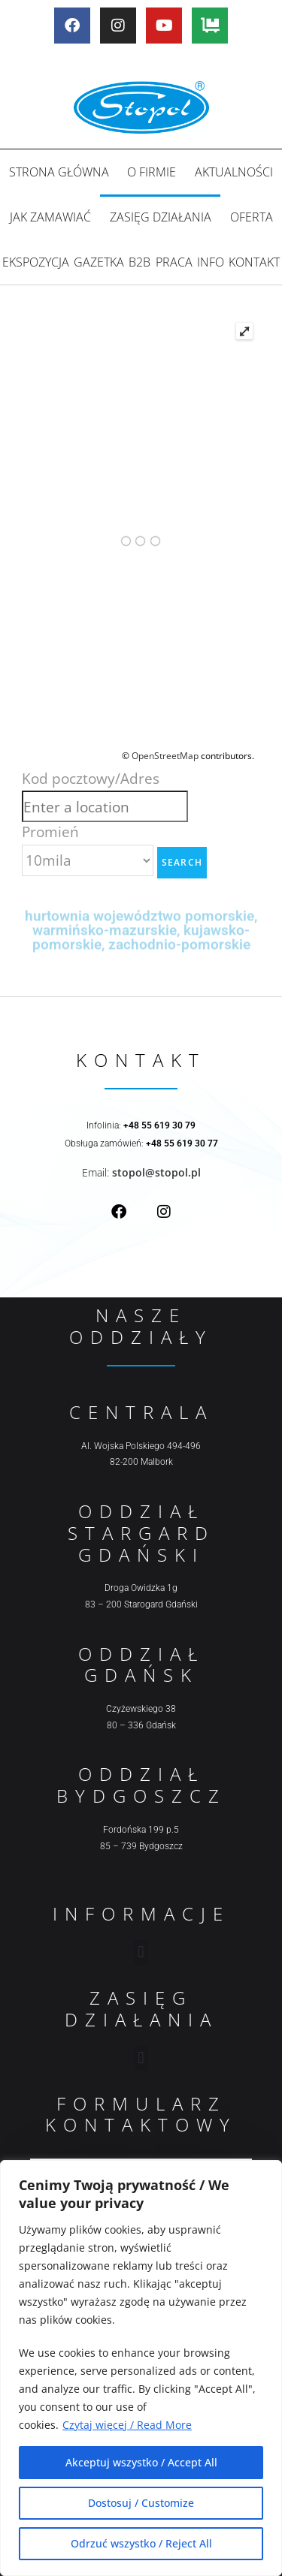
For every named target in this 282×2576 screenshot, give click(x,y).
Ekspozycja (35, 262)
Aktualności (234, 172)
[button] (141, 1952)
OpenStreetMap (165, 755)
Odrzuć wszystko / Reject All (141, 2543)
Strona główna (59, 172)
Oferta (251, 217)
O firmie (151, 172)
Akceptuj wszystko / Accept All (141, 2462)
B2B (139, 262)
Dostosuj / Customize (141, 2503)
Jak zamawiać (50, 217)
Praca (174, 262)
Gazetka (99, 262)
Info (210, 262)
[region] (141, 2368)
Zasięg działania (160, 217)
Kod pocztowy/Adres (90, 778)
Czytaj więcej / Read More (127, 2425)
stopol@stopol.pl (156, 1172)
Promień (50, 831)
